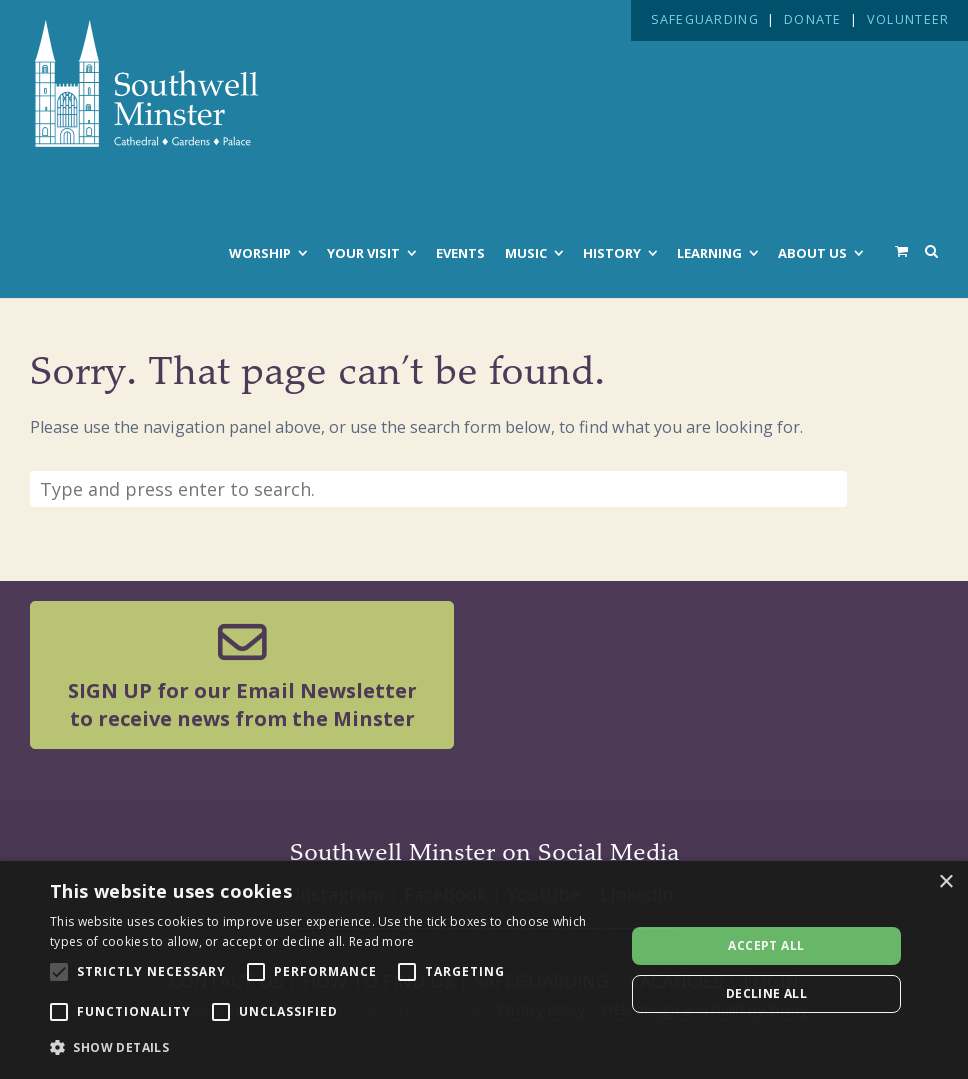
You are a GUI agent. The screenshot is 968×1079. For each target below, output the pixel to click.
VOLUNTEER (908, 19)
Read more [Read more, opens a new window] (382, 941)
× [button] (945, 882)
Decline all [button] (766, 993)
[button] (329, 1048)
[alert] (484, 970)
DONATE (813, 19)
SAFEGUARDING (705, 19)
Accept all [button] (766, 945)
